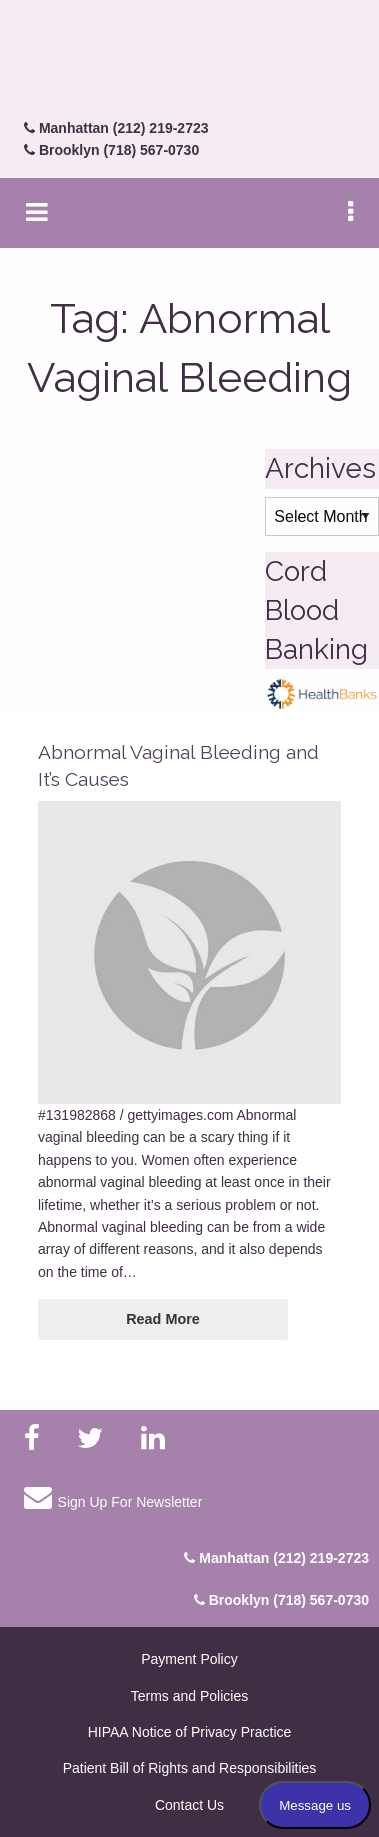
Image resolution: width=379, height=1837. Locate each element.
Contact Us (189, 1805)
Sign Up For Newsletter (113, 1497)
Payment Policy (189, 1659)
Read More (163, 1319)
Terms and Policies (190, 1696)
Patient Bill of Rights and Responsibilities (190, 1768)
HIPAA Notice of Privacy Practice (190, 1732)
